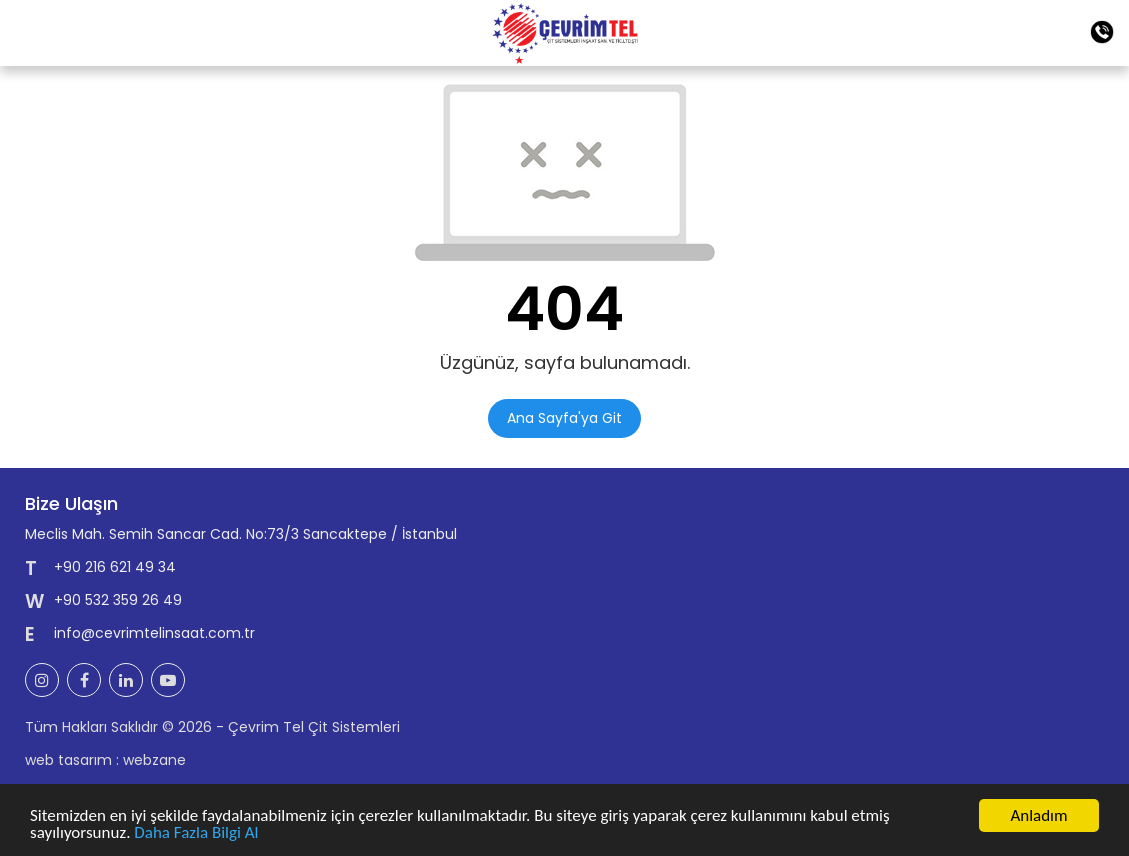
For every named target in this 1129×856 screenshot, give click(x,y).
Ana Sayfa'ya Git (564, 418)
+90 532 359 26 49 (118, 600)
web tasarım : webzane (105, 760)
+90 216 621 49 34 (115, 567)
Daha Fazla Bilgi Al (196, 833)
